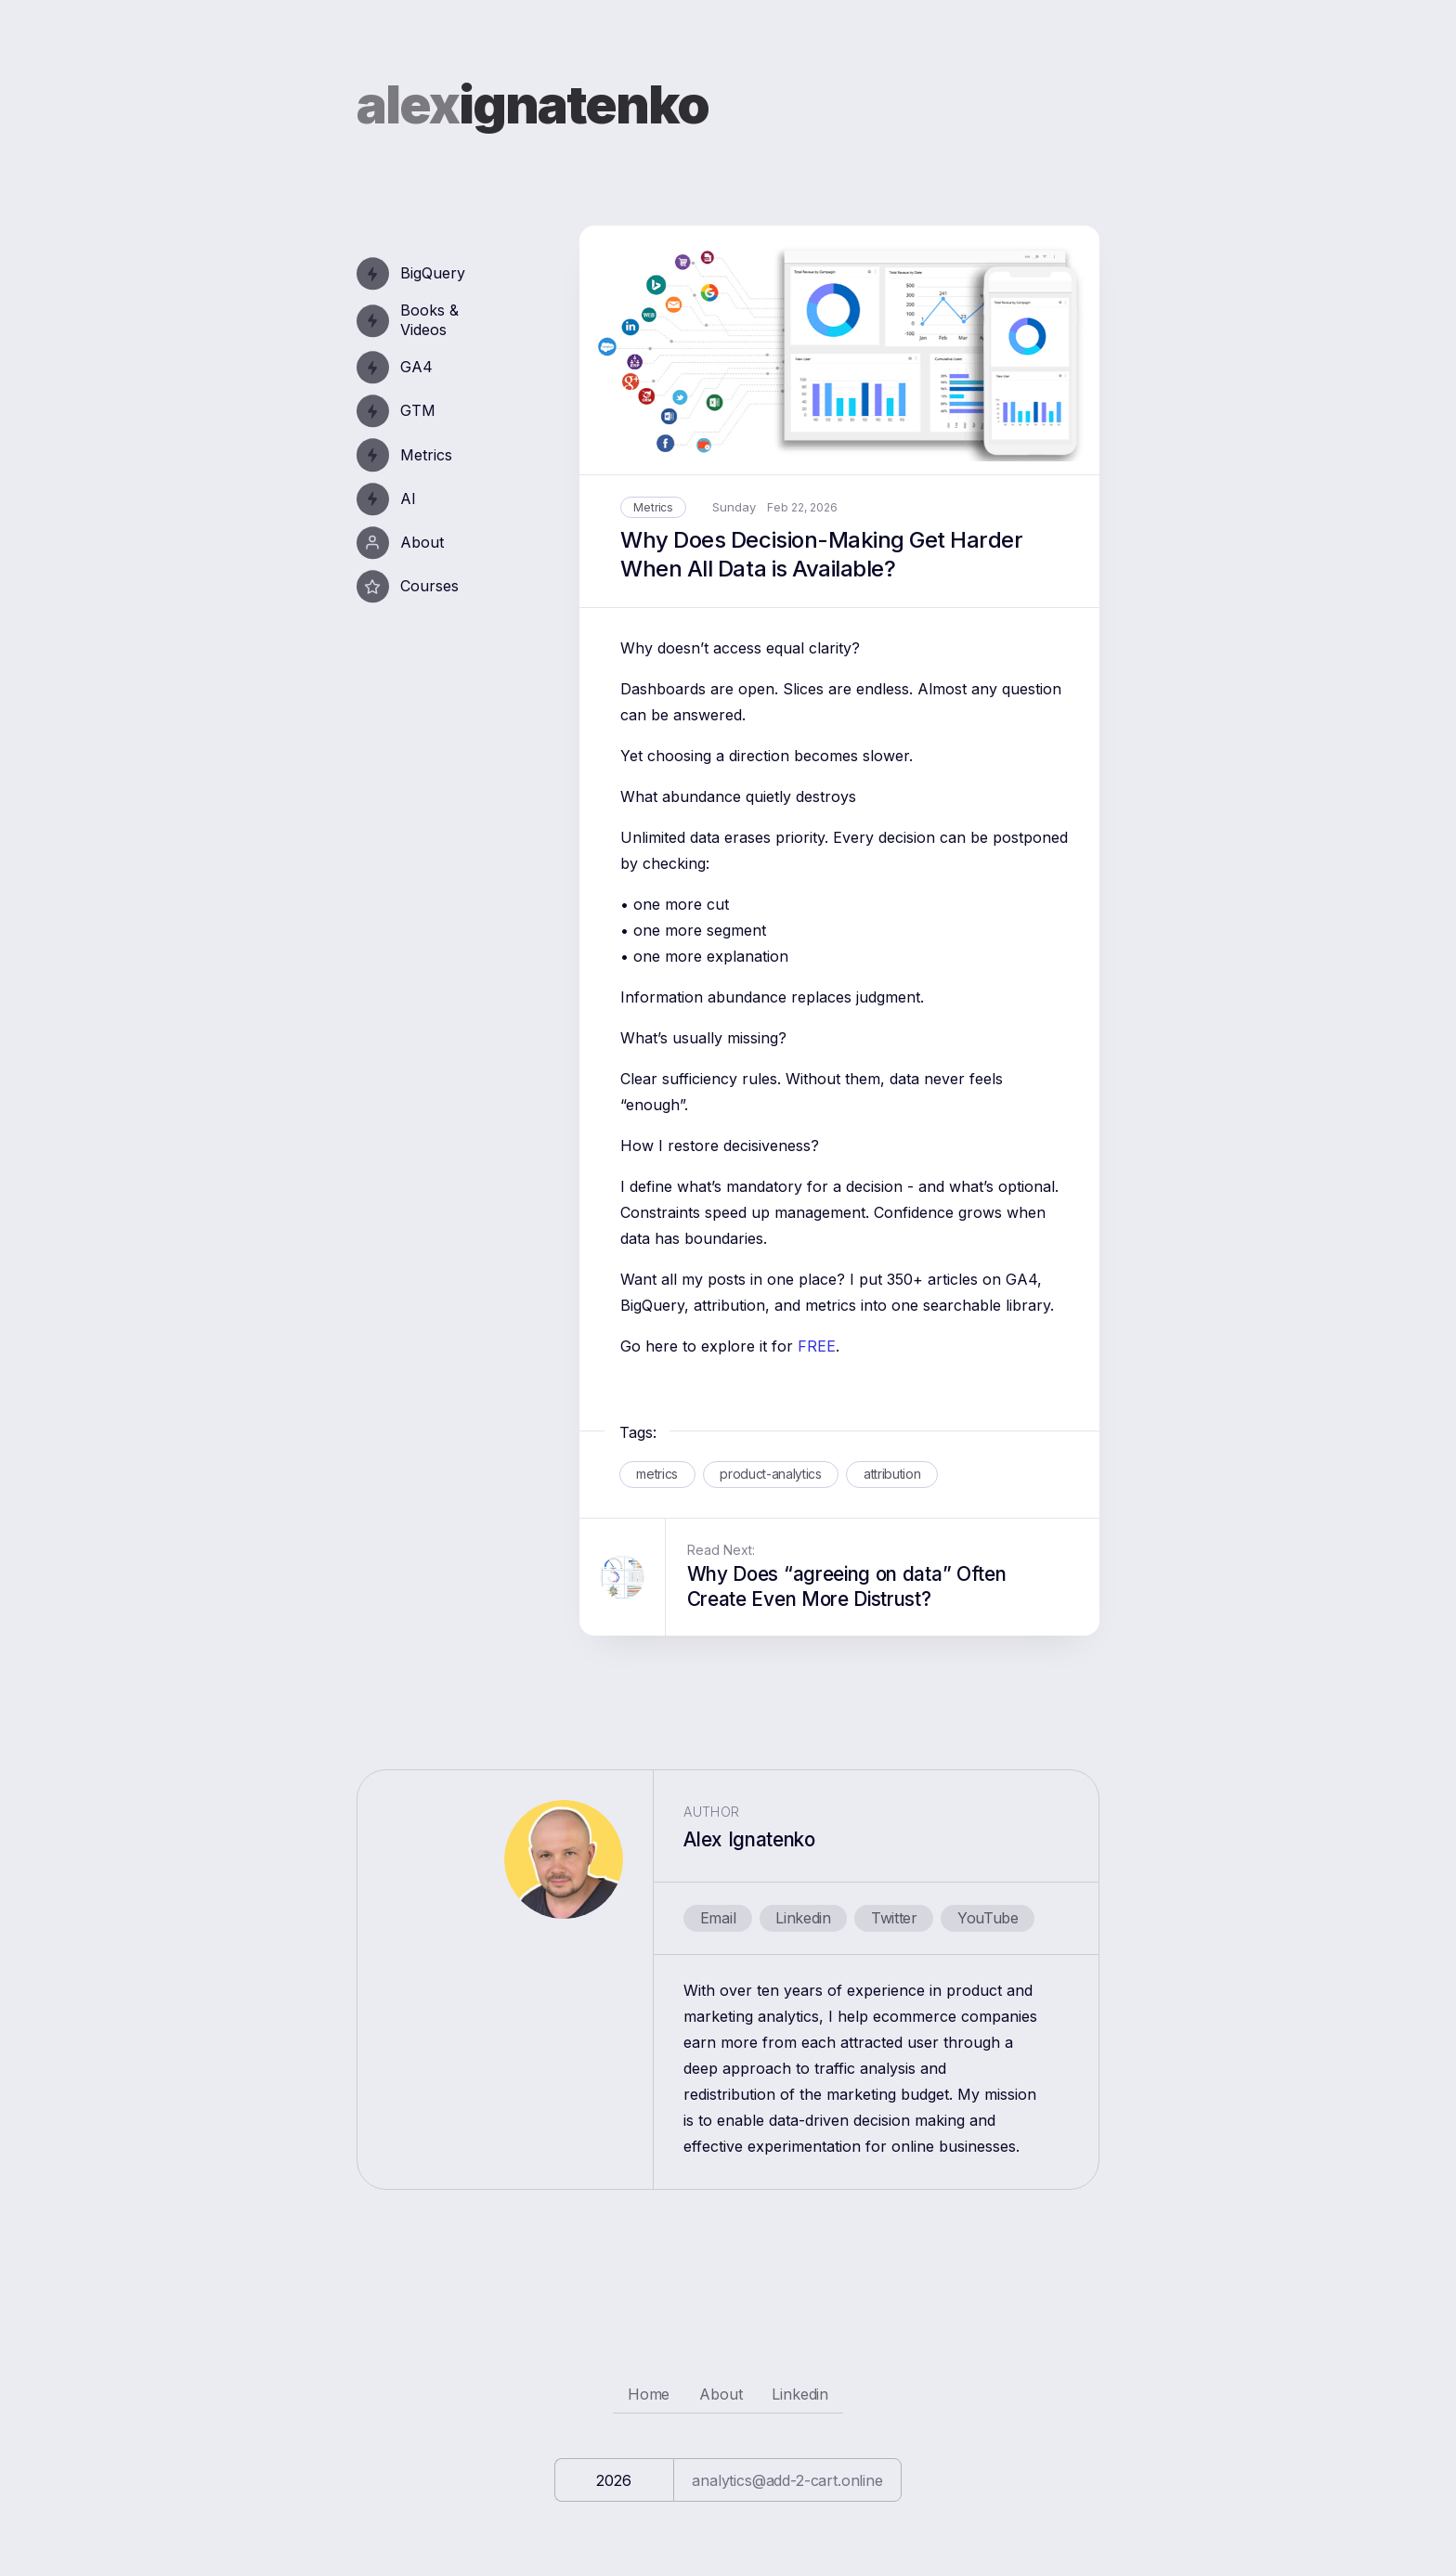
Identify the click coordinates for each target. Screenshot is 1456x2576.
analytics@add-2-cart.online (787, 2480)
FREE (817, 1346)
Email (717, 1918)
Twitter (894, 1918)
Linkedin (802, 1918)
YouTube (988, 1918)
